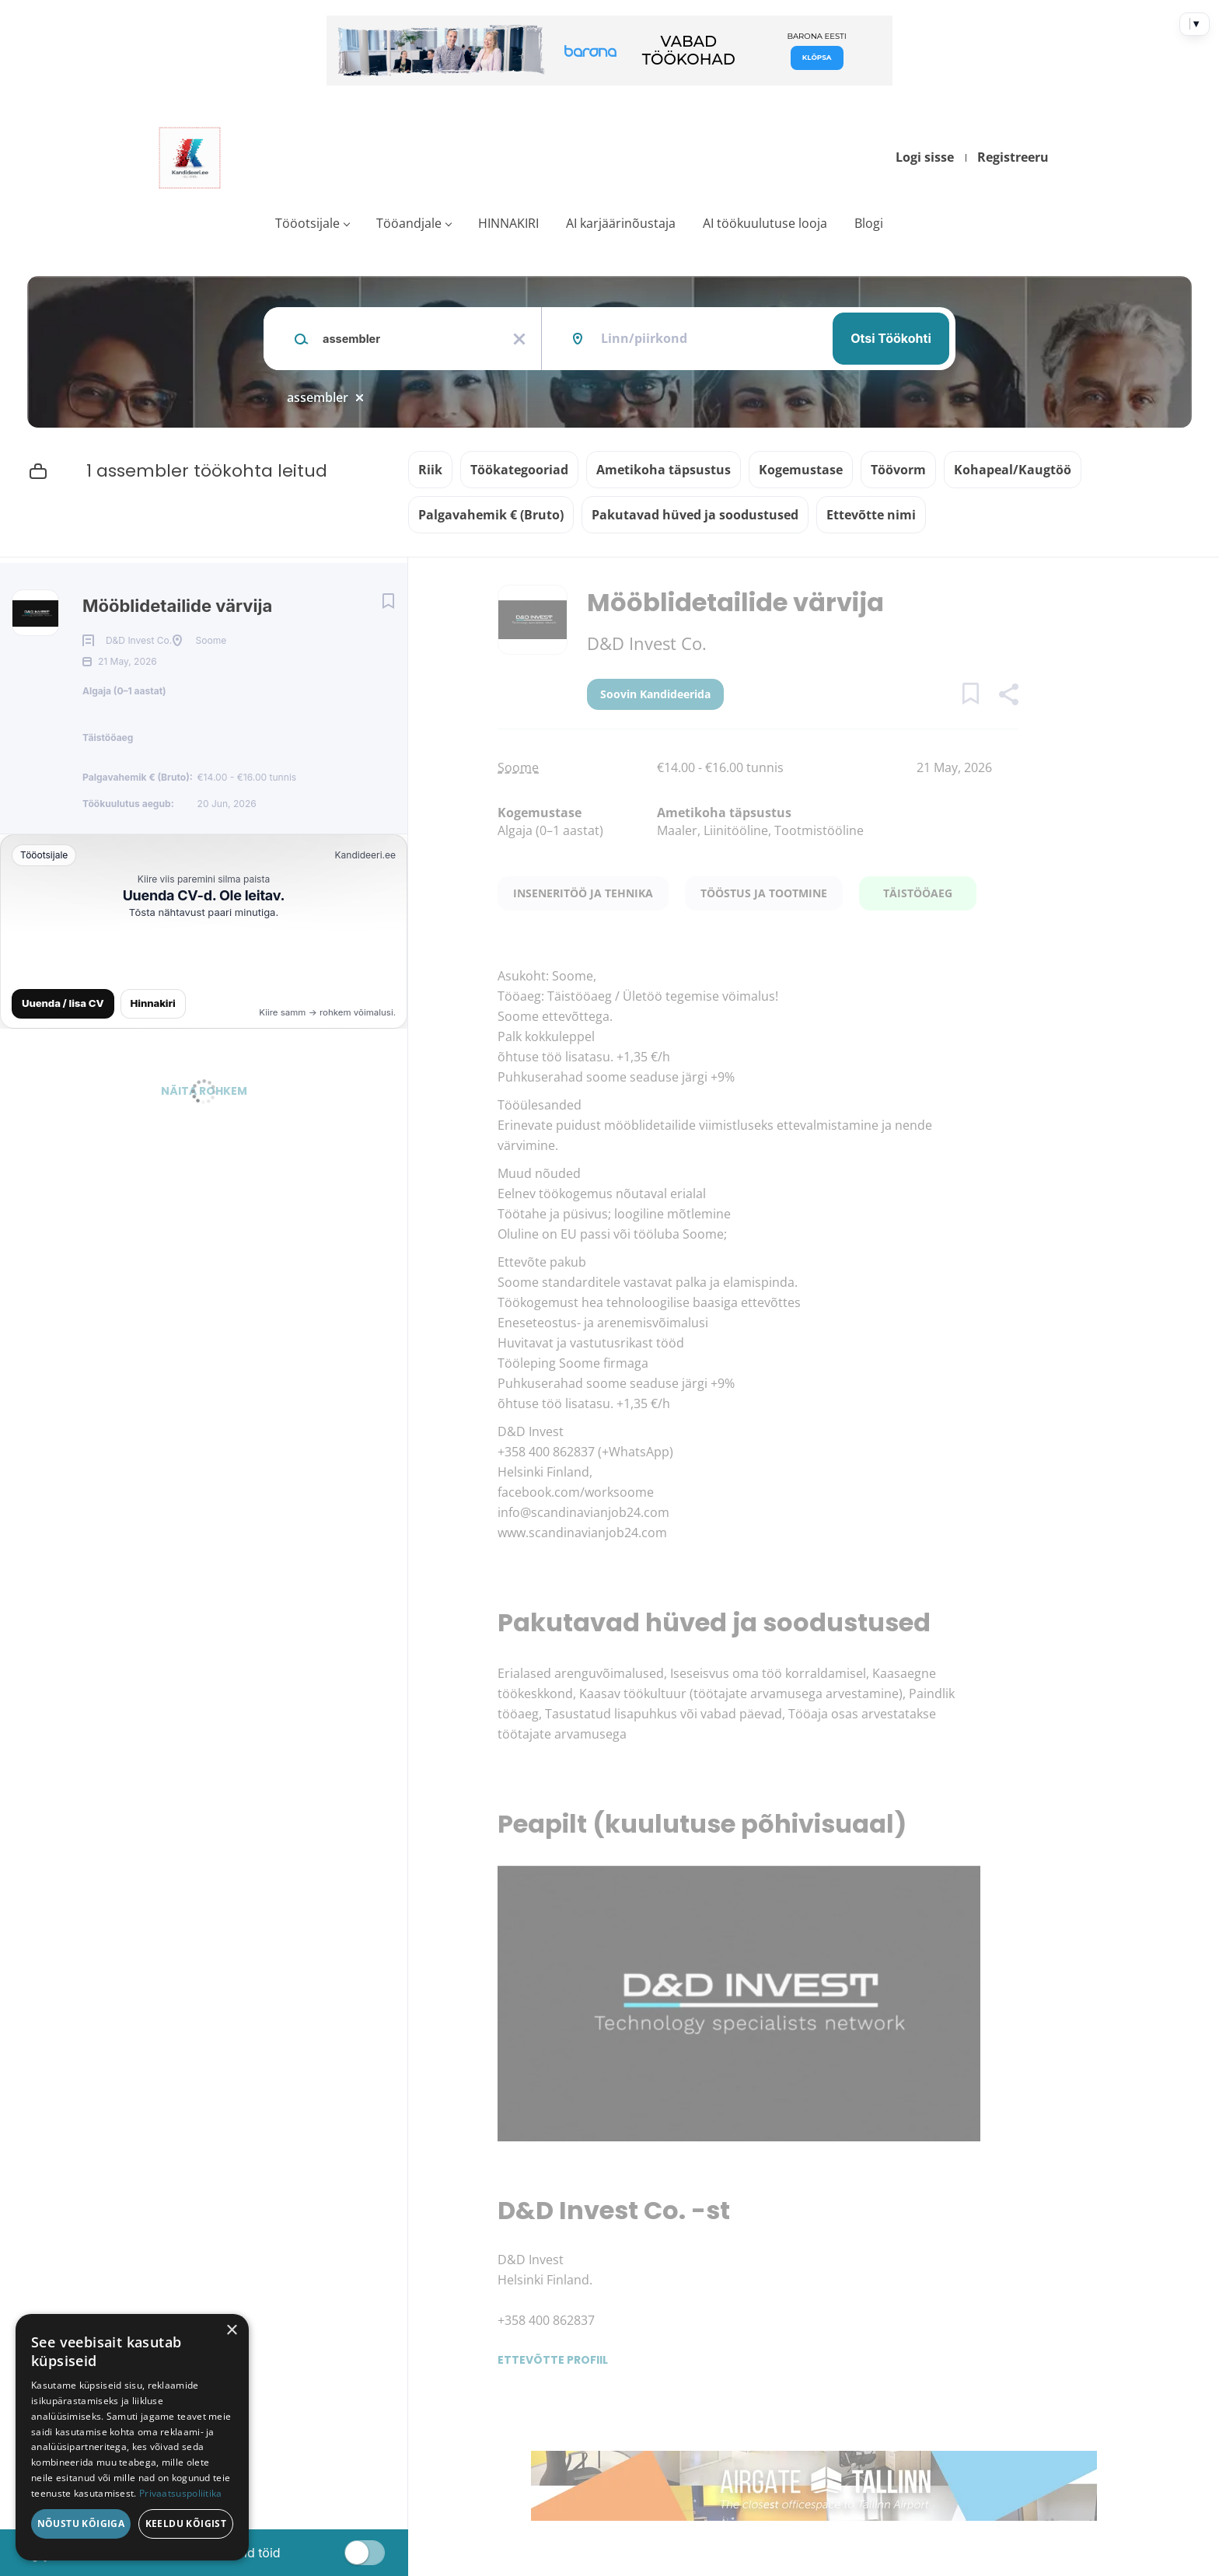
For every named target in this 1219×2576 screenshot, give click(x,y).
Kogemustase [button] (801, 469)
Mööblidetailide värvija (177, 606)
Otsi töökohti (891, 338)
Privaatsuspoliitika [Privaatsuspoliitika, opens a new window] (180, 2493)
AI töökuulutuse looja (765, 223)
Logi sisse (925, 157)
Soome (518, 767)
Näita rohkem (204, 1132)
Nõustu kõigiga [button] (81, 2523)
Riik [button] (430, 469)
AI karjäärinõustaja (621, 223)
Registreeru (1013, 157)
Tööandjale (409, 223)
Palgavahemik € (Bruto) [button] (491, 514)
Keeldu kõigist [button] (186, 2523)
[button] (1007, 696)
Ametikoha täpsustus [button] (663, 469)
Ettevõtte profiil (553, 2360)
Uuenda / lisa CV (63, 1044)
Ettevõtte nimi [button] (871, 514)
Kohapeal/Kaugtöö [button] (1012, 469)
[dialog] (132, 2437)
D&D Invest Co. (647, 643)
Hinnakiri (153, 1044)
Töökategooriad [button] (519, 469)
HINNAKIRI (508, 223)
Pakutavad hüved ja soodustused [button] (695, 514)
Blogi (868, 223)
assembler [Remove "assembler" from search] (317, 397)
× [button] (231, 2331)
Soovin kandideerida (655, 694)
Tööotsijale (307, 223)
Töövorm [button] (898, 469)
